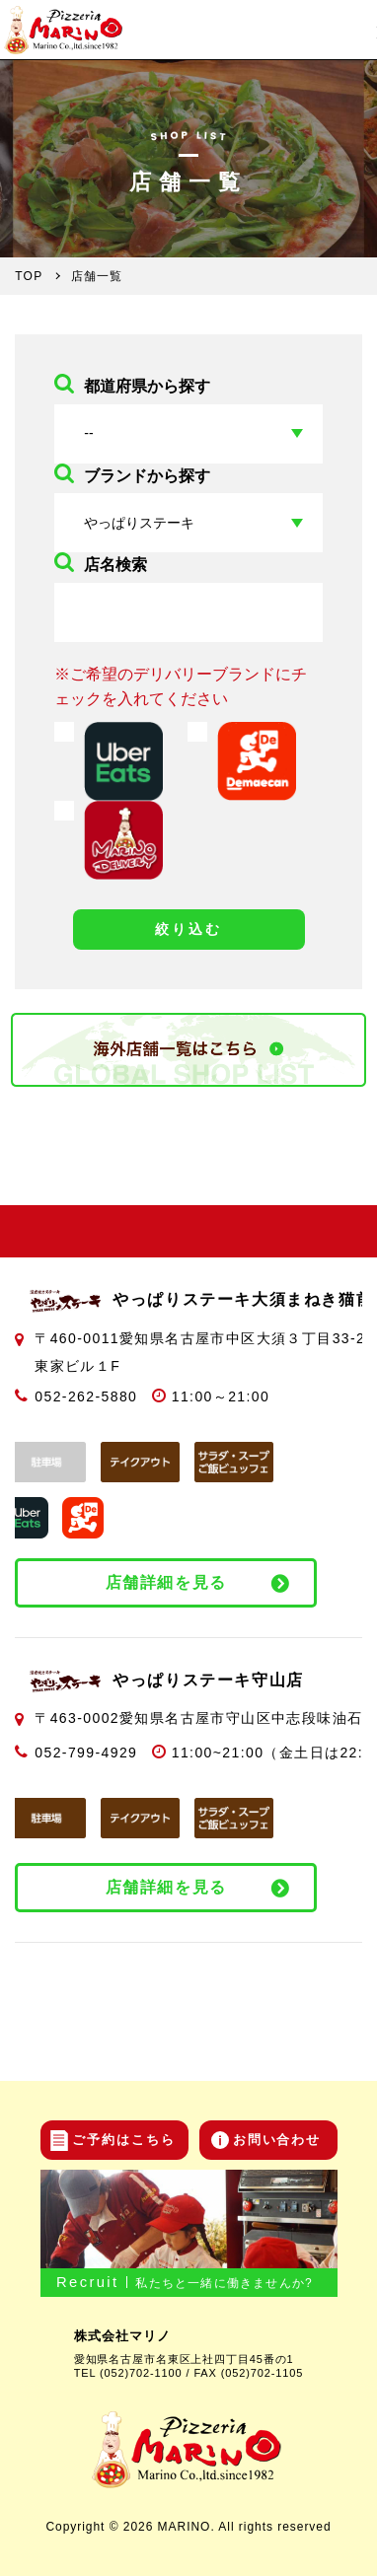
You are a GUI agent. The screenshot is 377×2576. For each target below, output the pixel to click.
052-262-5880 (86, 1396)
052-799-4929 (86, 1752)
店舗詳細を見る (166, 1582)
